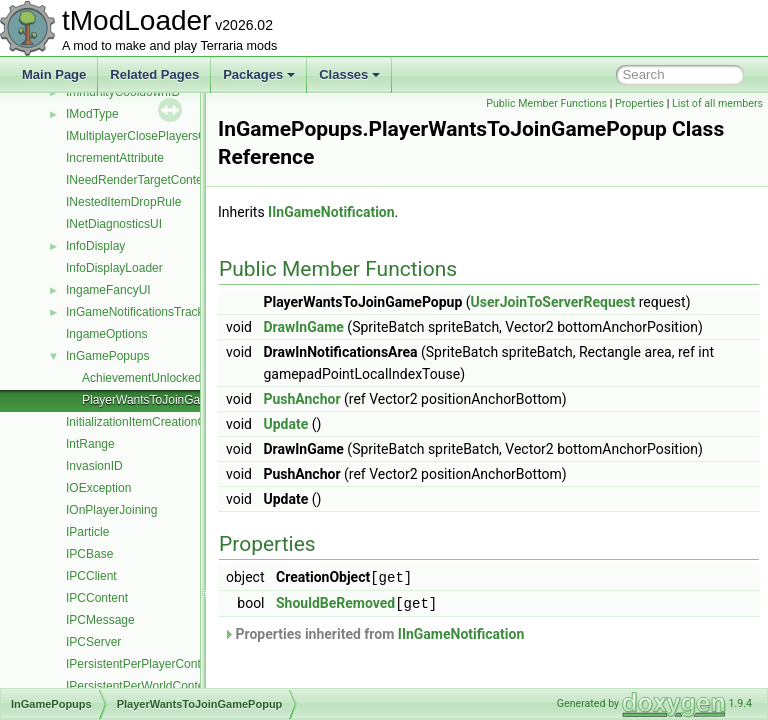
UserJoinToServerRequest (603, 324)
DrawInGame (353, 349)
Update (335, 446)
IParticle (87, 532)
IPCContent (97, 598)
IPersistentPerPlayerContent (141, 664)
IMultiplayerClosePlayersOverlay (152, 136)
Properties (733, 103)
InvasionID (94, 466)
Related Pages (154, 74)
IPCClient (91, 576)
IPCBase (89, 554)
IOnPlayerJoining (111, 510)
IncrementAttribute (115, 158)
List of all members (717, 125)
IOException (98, 488)
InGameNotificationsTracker (140, 312)
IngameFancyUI (108, 290)
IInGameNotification (381, 234)
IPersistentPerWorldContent (140, 686)
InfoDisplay (95, 246)
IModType (92, 114)
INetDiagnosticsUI (114, 224)
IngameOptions (106, 334)
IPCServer (93, 642)
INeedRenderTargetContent (139, 180)
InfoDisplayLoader (114, 268)
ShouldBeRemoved (385, 624)
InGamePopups (107, 356)
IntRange (90, 444)
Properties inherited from (423, 654)
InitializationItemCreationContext (152, 422)
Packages (259, 74)
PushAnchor (351, 421)
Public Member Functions (640, 103)
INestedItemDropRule (123, 202)
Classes (349, 74)
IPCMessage (100, 620)
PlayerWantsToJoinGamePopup (167, 400)
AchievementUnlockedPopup (159, 378)
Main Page (54, 74)
